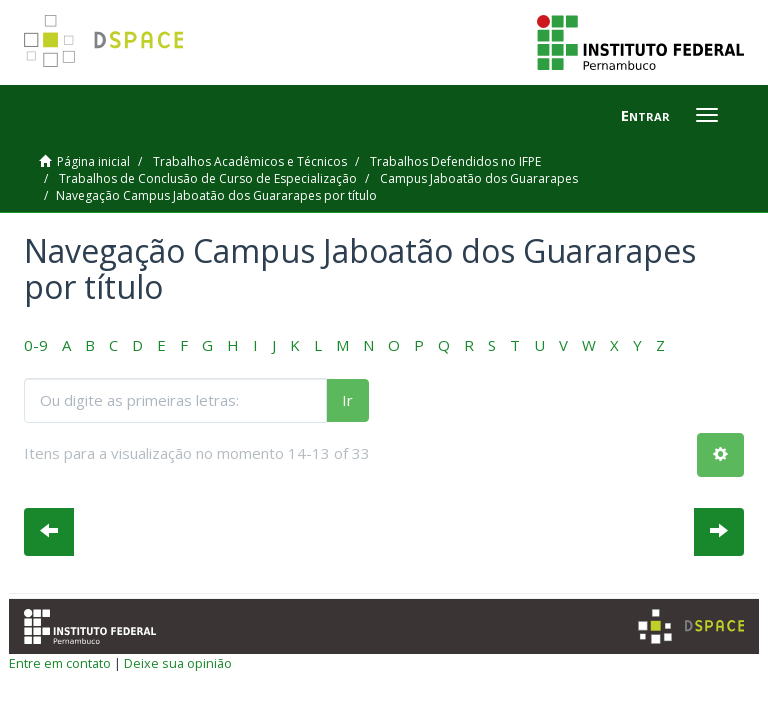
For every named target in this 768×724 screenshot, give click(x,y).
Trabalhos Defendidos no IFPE (455, 161)
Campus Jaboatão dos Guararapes (479, 178)
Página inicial (93, 161)
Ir (347, 400)
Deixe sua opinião (178, 663)
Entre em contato (60, 663)
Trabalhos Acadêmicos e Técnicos (250, 161)
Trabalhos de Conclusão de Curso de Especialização (208, 178)
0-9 (36, 345)
